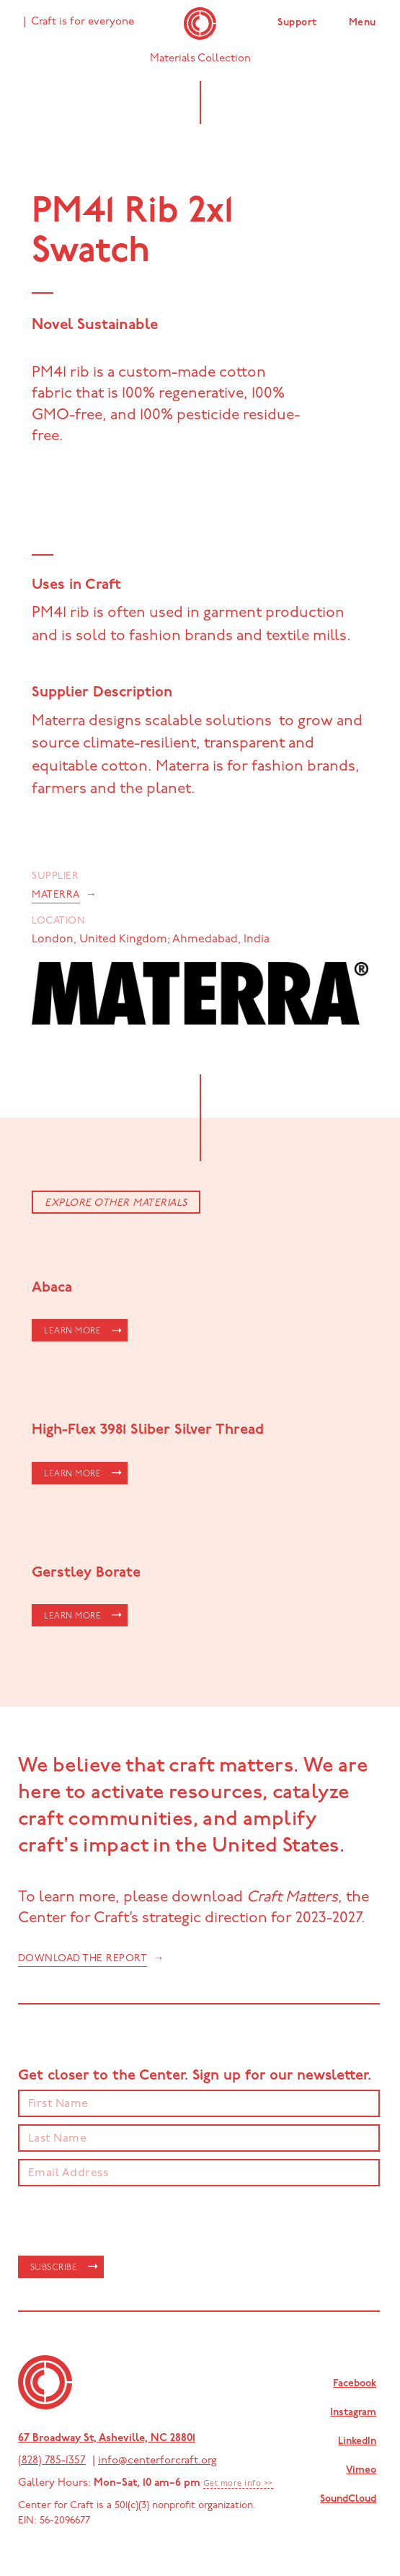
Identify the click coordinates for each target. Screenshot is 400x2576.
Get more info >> (238, 2484)
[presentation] (127, 2222)
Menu (362, 22)
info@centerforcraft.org (157, 2460)
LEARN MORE (72, 1331)
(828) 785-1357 (52, 2460)
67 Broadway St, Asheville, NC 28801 (106, 2438)
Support (297, 22)
